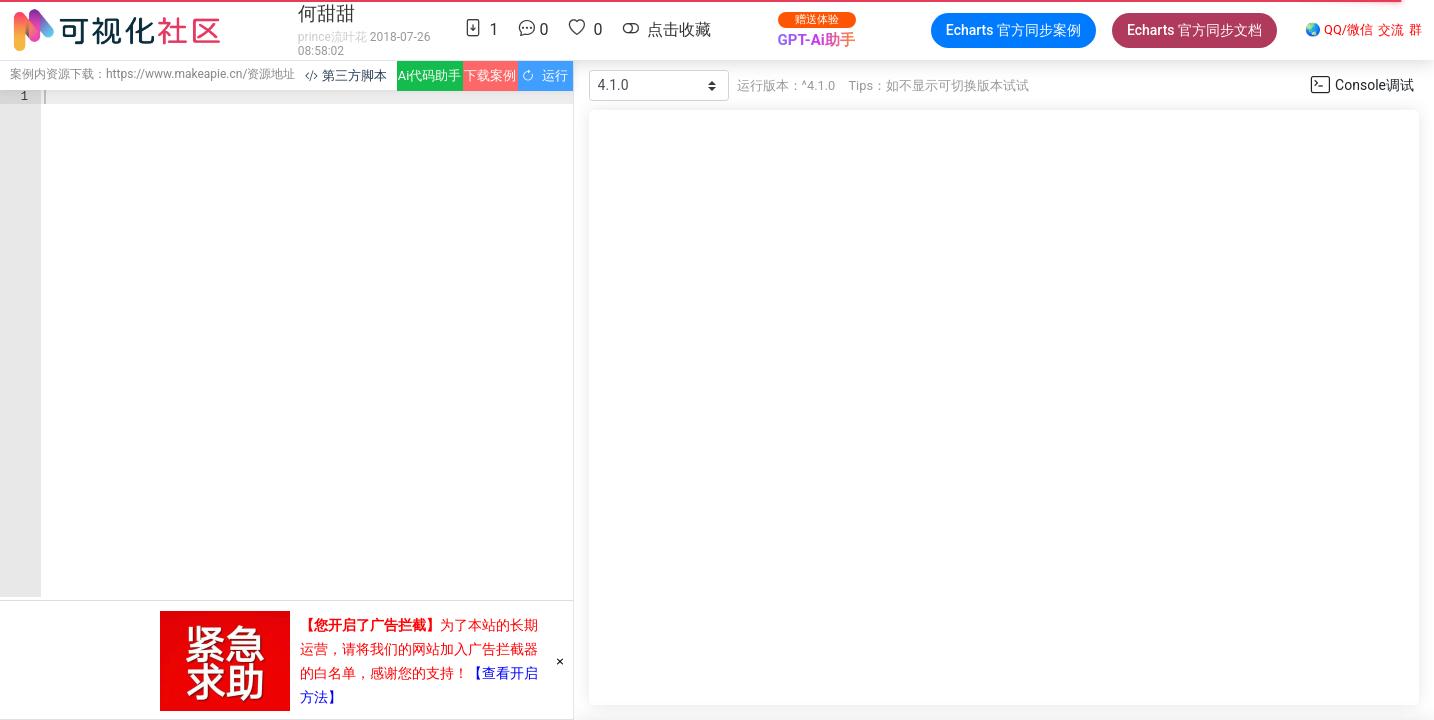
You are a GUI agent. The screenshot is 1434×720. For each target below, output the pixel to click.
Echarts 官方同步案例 (1013, 30)
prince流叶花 (332, 37)
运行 (544, 75)
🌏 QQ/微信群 (1363, 30)
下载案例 (490, 75)
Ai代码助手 (429, 75)
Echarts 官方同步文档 (1194, 30)
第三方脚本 (345, 75)
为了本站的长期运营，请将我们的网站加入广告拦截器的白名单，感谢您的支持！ (419, 649)
